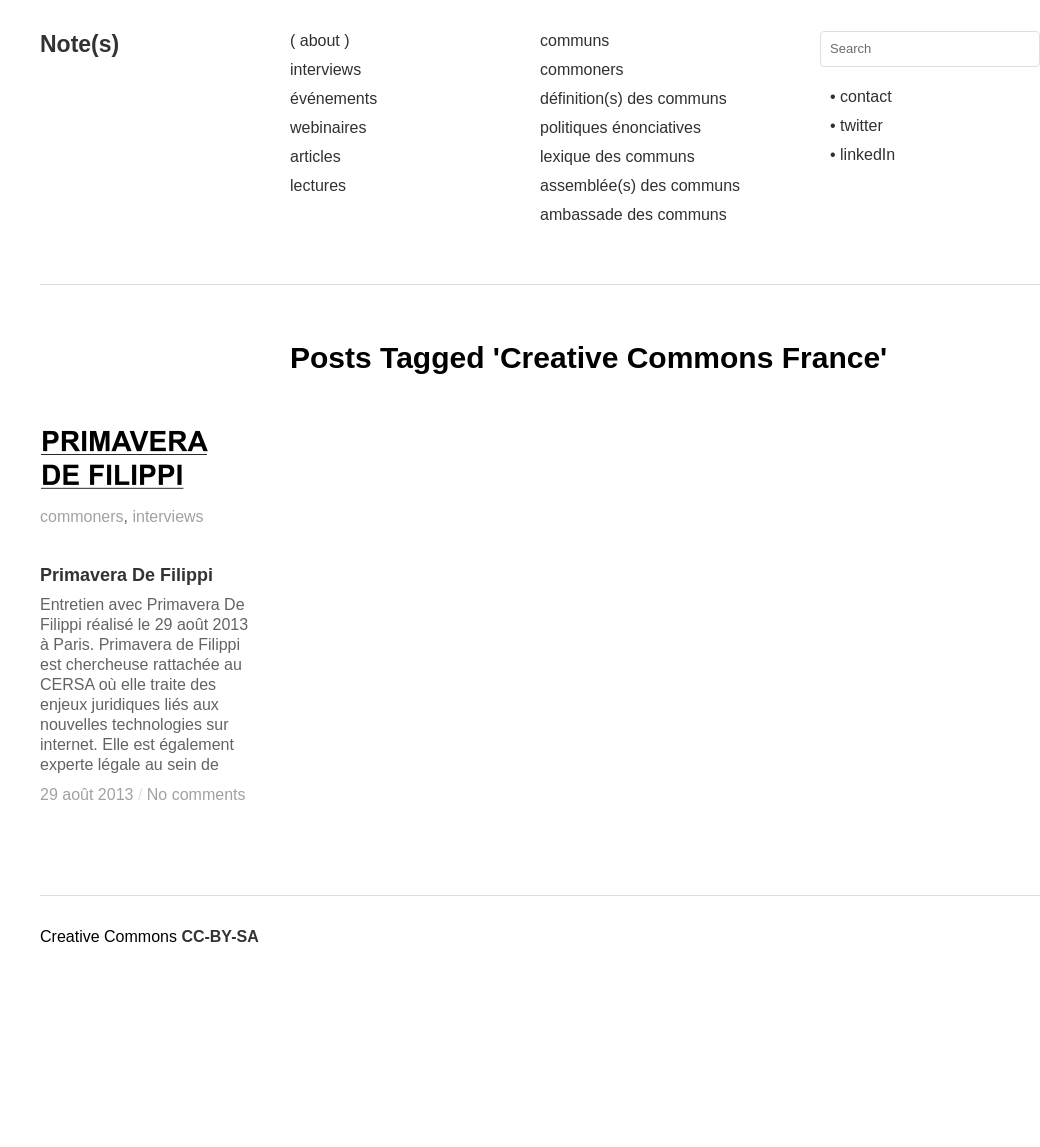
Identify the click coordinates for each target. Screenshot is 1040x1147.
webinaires (328, 127)
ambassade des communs (633, 214)
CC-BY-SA (219, 936)
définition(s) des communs (633, 98)
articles (315, 156)
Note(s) (79, 44)
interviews (325, 69)
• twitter (856, 125)
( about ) (320, 40)
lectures (318, 185)
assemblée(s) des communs (640, 185)
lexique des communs (617, 156)
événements (333, 98)
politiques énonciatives (620, 127)
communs (574, 40)
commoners (582, 69)
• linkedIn (862, 154)
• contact (861, 96)
